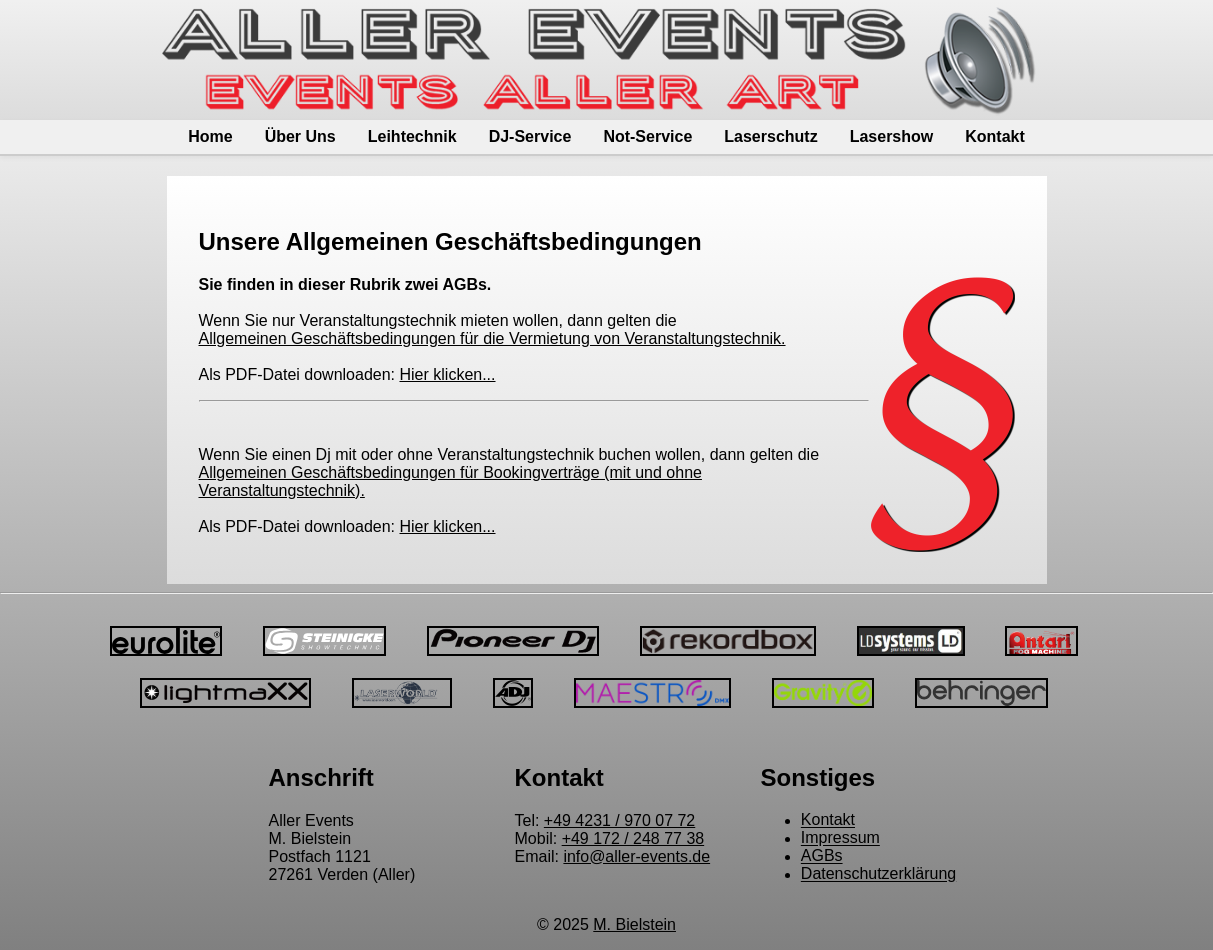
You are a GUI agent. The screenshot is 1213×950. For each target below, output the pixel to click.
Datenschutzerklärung (879, 874)
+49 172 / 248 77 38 (633, 838)
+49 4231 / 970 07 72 (620, 820)
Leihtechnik (412, 136)
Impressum (840, 838)
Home (210, 136)
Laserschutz (770, 136)
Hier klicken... (447, 374)
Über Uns (300, 136)
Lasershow (892, 136)
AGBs (822, 856)
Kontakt (995, 136)
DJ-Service (530, 136)
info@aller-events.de (636, 856)
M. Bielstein (634, 924)
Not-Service (647, 136)
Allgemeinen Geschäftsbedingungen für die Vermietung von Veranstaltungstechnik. (492, 338)
